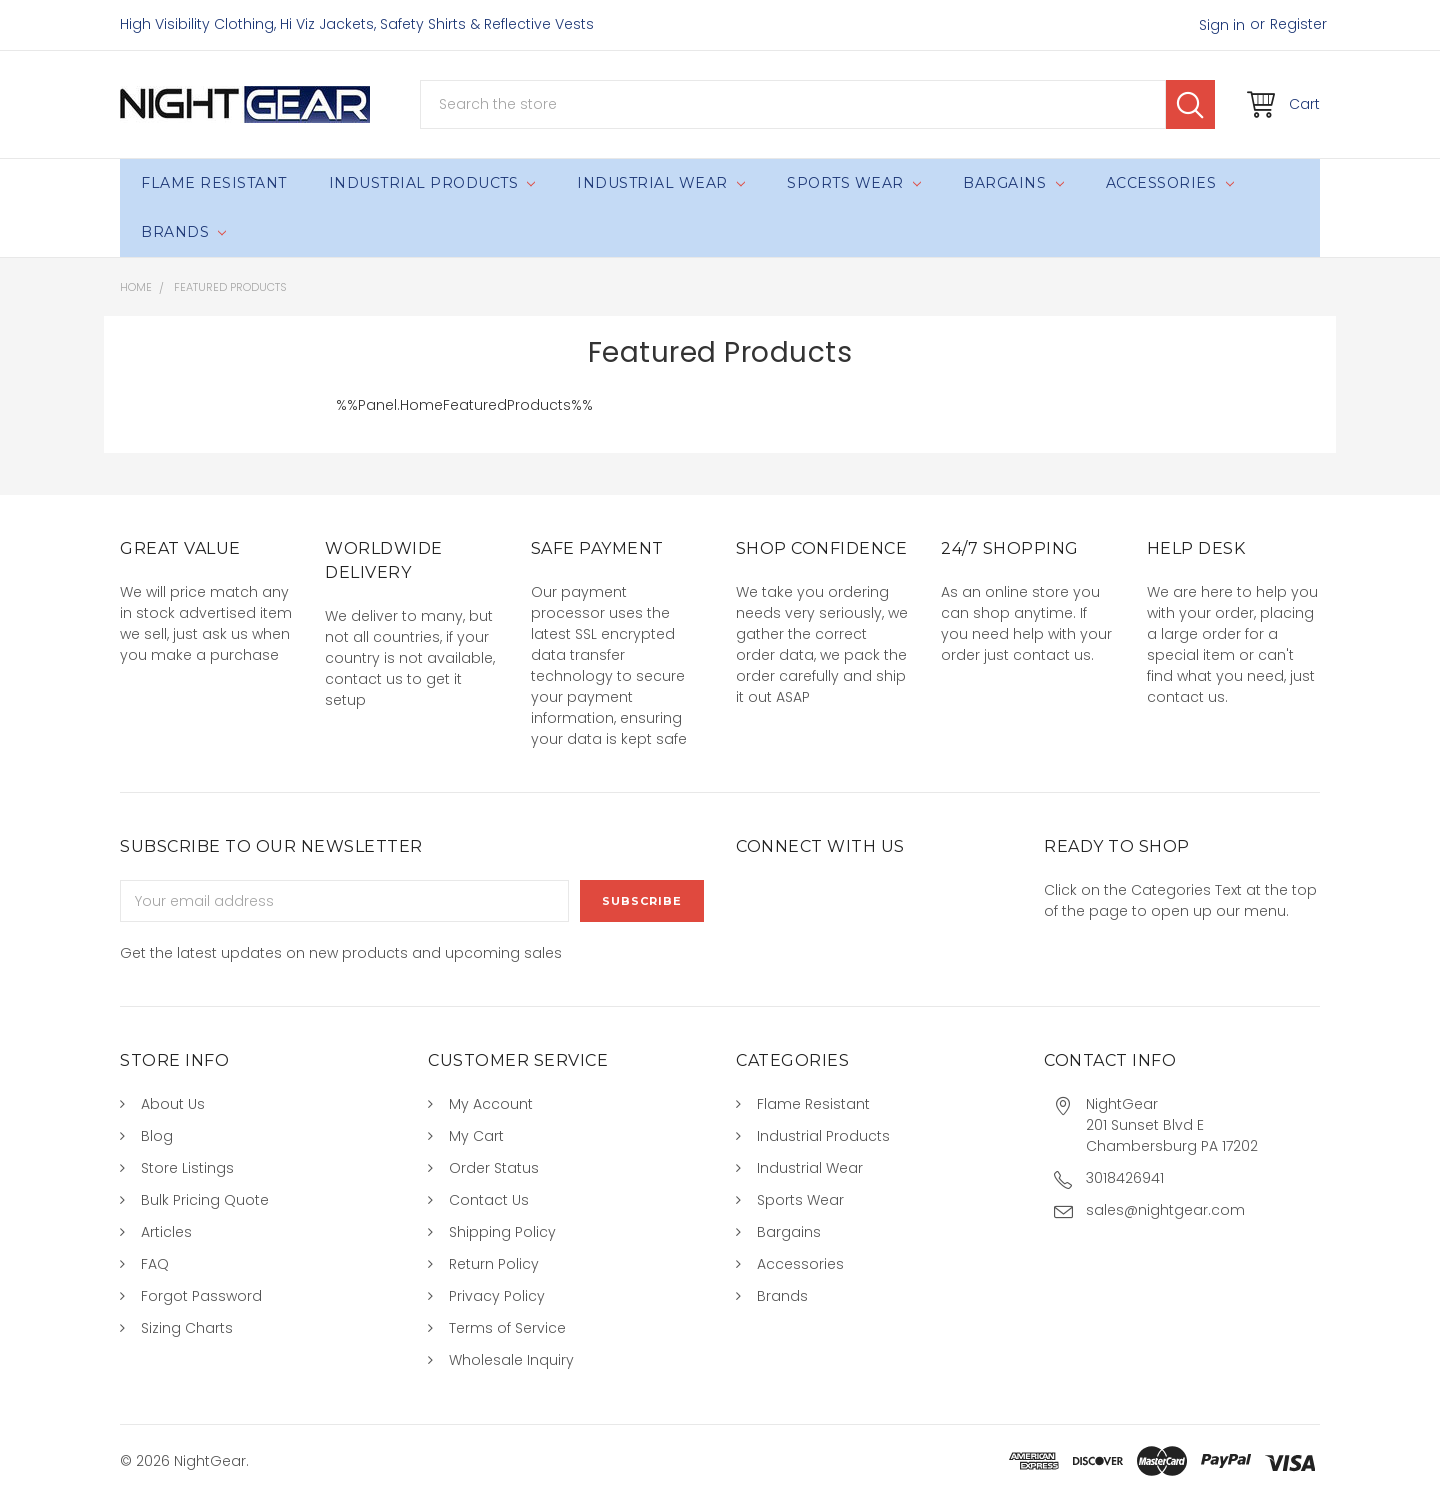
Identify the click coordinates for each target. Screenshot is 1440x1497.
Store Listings (187, 1168)
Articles (166, 1232)
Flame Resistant (214, 183)
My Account (491, 1104)
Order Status (494, 1168)
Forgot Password (201, 1296)
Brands (183, 232)
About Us (173, 1104)
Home (136, 287)
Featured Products (230, 287)
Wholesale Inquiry (511, 1360)
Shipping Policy (502, 1232)
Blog (157, 1136)
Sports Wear (854, 183)
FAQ (155, 1264)
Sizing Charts (187, 1328)
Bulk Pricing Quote (205, 1200)
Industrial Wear (661, 183)
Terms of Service (507, 1328)
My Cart (476, 1136)
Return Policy (494, 1264)
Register (1298, 24)
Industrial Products (432, 183)
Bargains (1013, 183)
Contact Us (489, 1200)
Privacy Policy (497, 1296)
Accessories (1170, 183)
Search (1190, 104)
